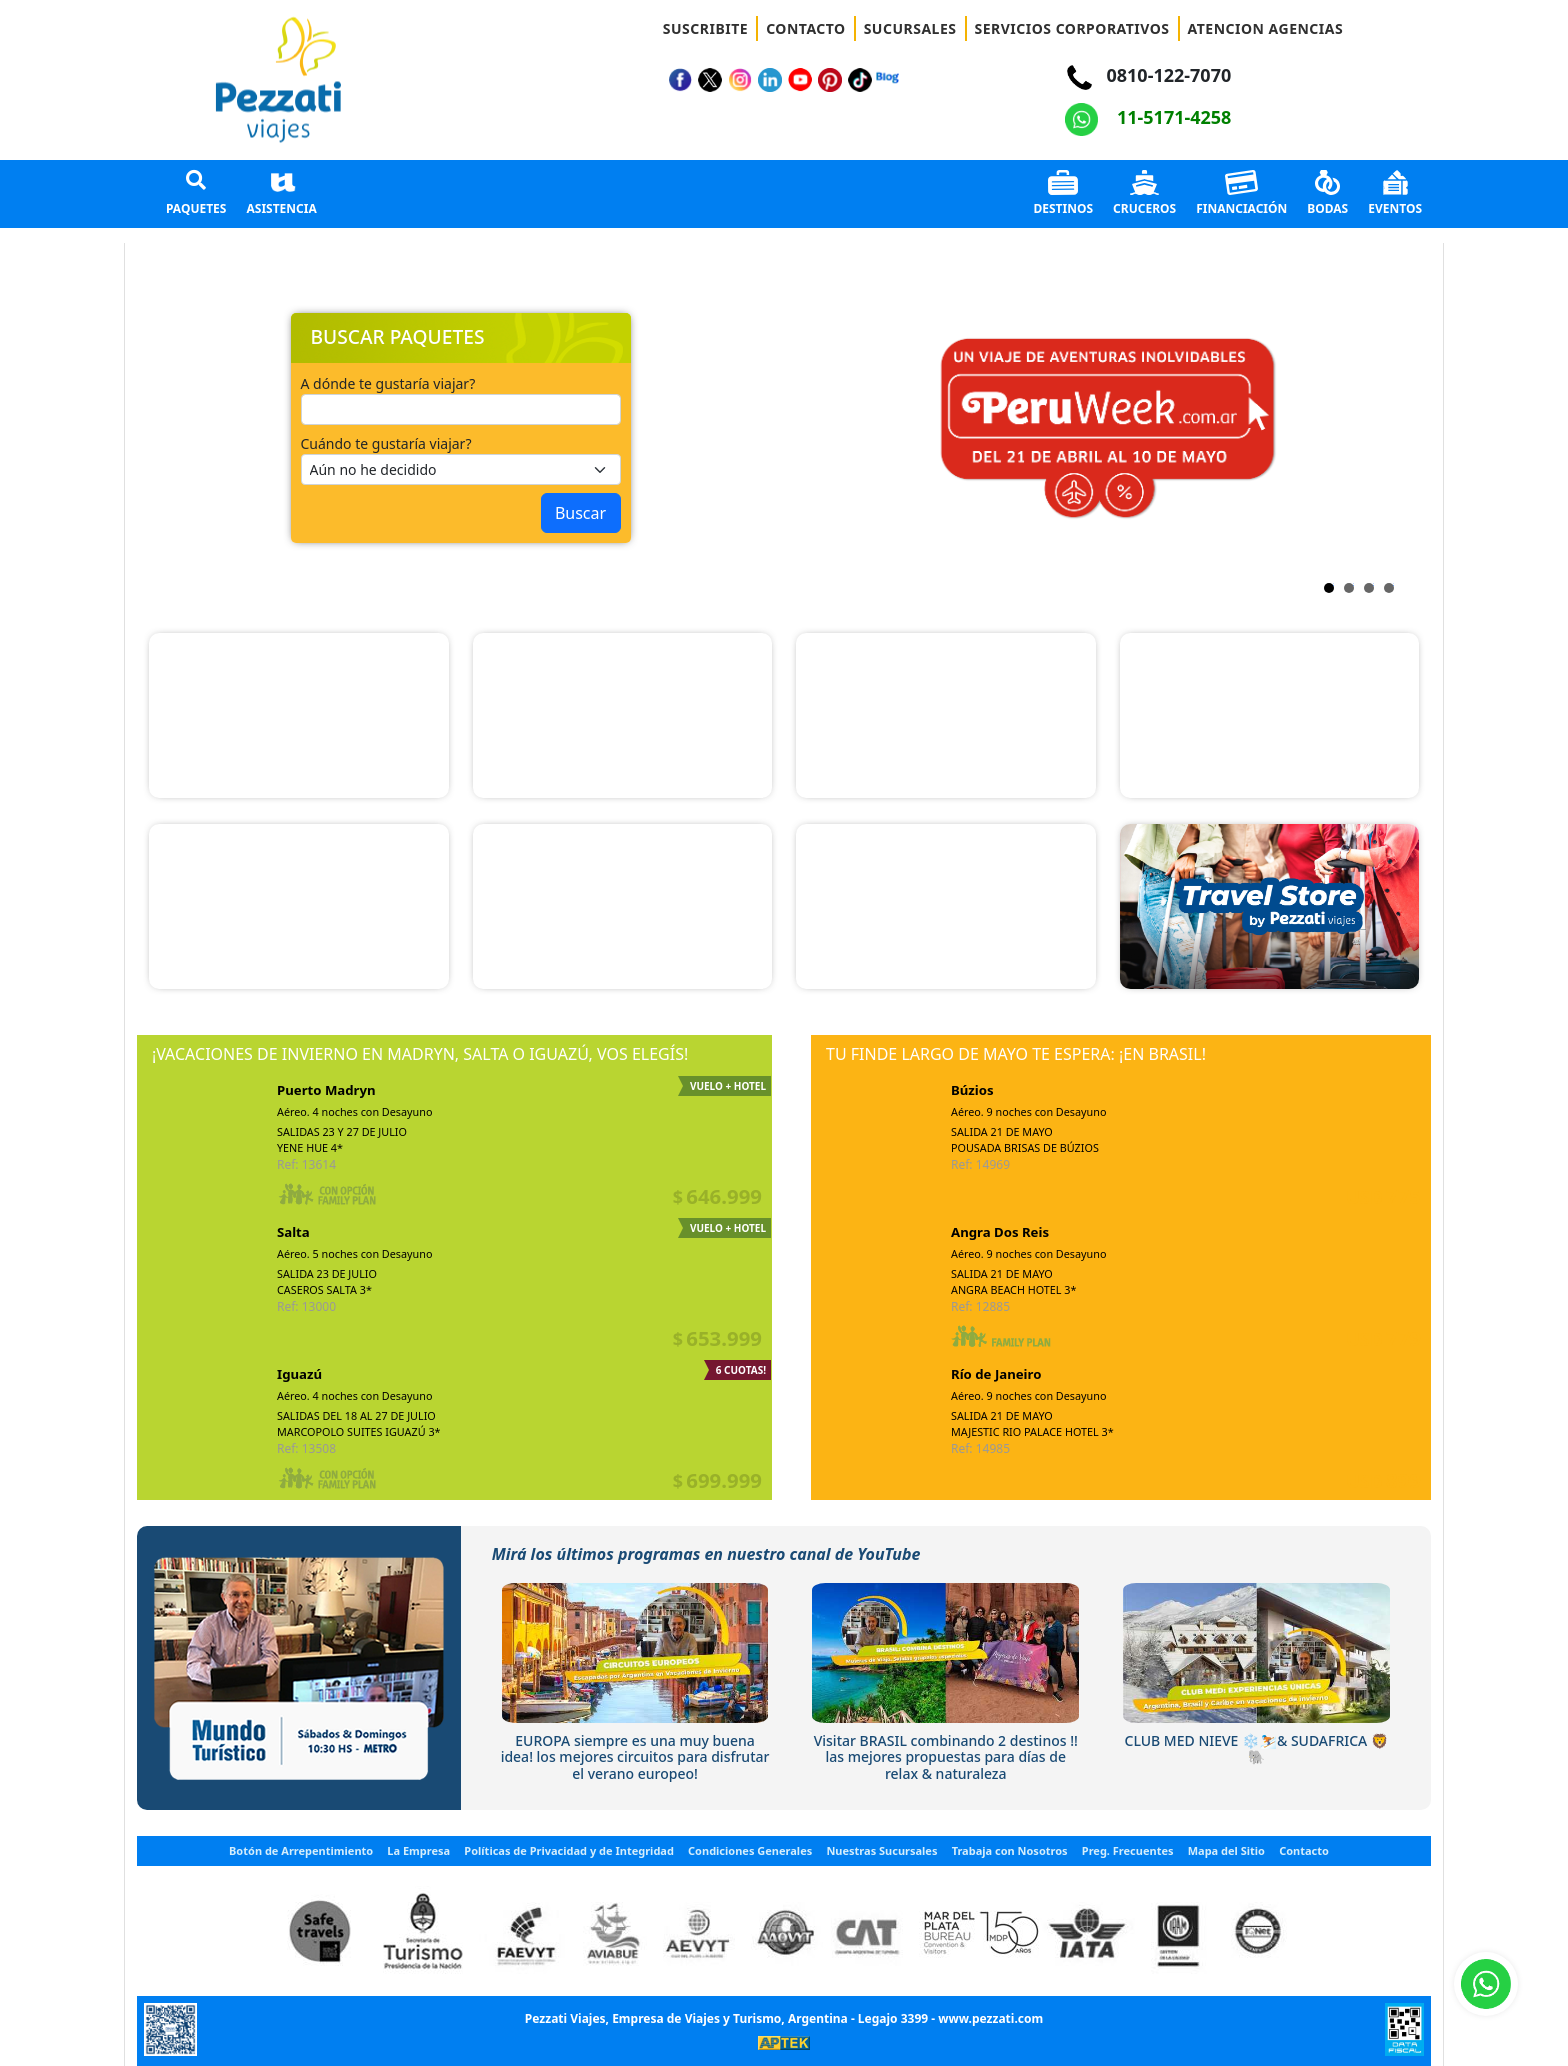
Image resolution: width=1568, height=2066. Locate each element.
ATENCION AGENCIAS (1266, 28)
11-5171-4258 (1148, 117)
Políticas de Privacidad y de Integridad (569, 1850)
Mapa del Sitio (1226, 1850)
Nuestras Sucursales (881, 1850)
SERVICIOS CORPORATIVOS (1072, 28)
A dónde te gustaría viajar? (388, 383)
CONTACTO (806, 28)
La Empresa (418, 1850)
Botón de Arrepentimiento (301, 1850)
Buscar (580, 513)
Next (812, 428)
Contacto (1304, 1850)
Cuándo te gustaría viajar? (386, 443)
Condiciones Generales (750, 1850)
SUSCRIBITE (705, 28)
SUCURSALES (910, 28)
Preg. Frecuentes (1128, 1850)
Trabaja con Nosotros (1010, 1850)
